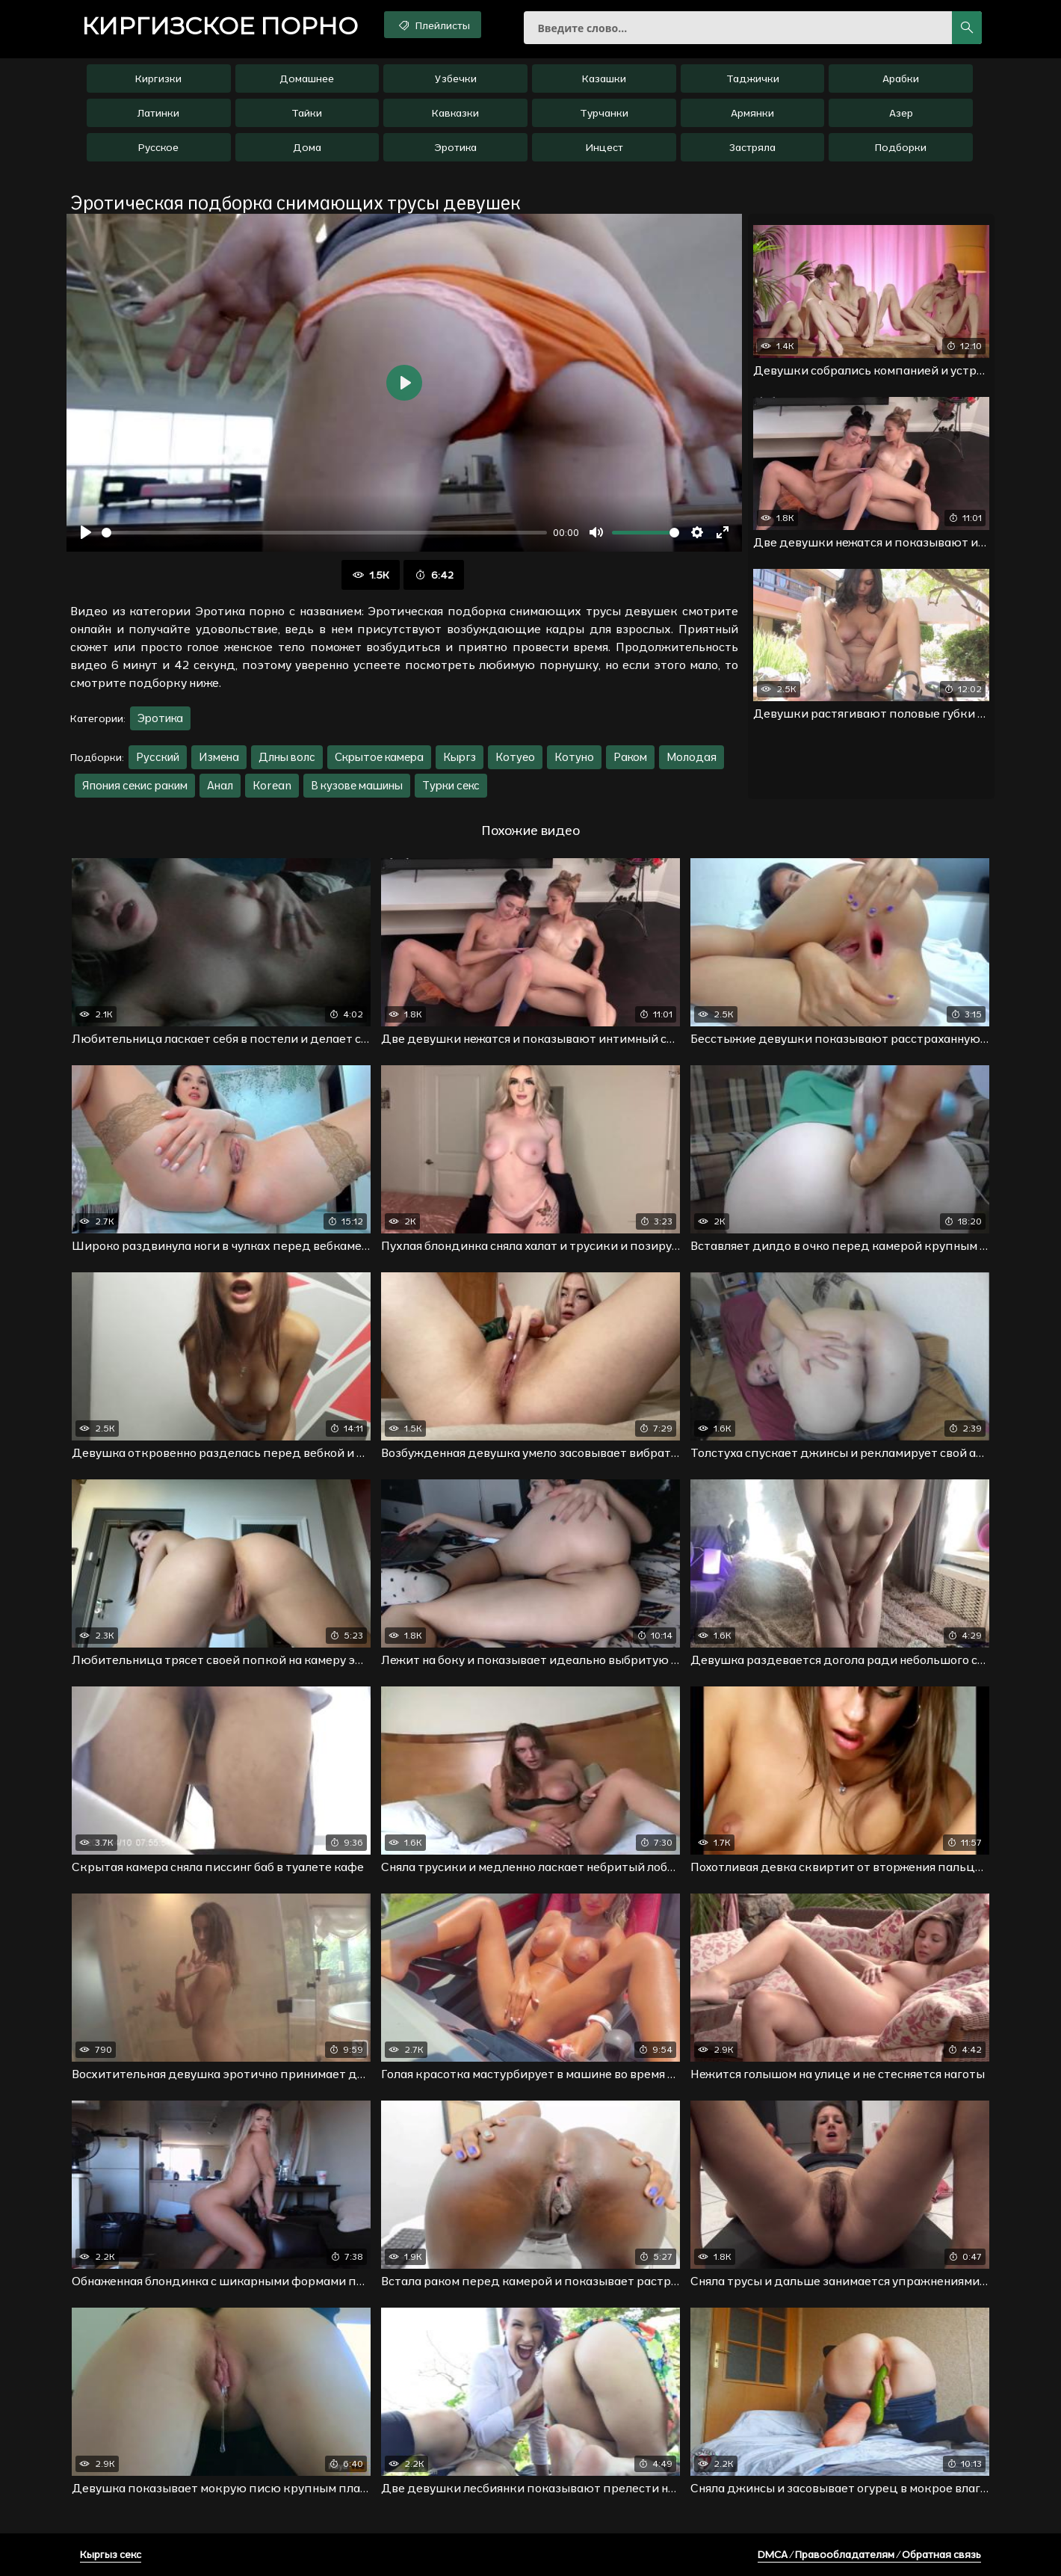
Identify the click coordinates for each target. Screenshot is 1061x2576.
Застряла (752, 147)
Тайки (306, 113)
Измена (219, 757)
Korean (272, 785)
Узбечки (456, 78)
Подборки (901, 147)
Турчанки (604, 113)
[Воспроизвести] (86, 532)
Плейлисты (433, 24)
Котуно (574, 757)
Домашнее (306, 78)
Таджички (752, 78)
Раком (630, 757)
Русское (158, 147)
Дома (307, 147)
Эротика (455, 147)
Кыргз (459, 757)
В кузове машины (357, 785)
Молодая (691, 757)
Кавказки (455, 113)
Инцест (604, 147)
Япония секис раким (135, 785)
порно (219, 26)
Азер (901, 113)
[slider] (324, 533)
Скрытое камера (379, 757)
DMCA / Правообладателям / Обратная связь (869, 2554)
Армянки (752, 113)
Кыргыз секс (110, 2554)
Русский (157, 757)
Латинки (158, 113)
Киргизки (158, 78)
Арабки (900, 78)
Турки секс (451, 785)
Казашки (604, 78)
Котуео (515, 757)
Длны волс (287, 757)
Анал (220, 785)
